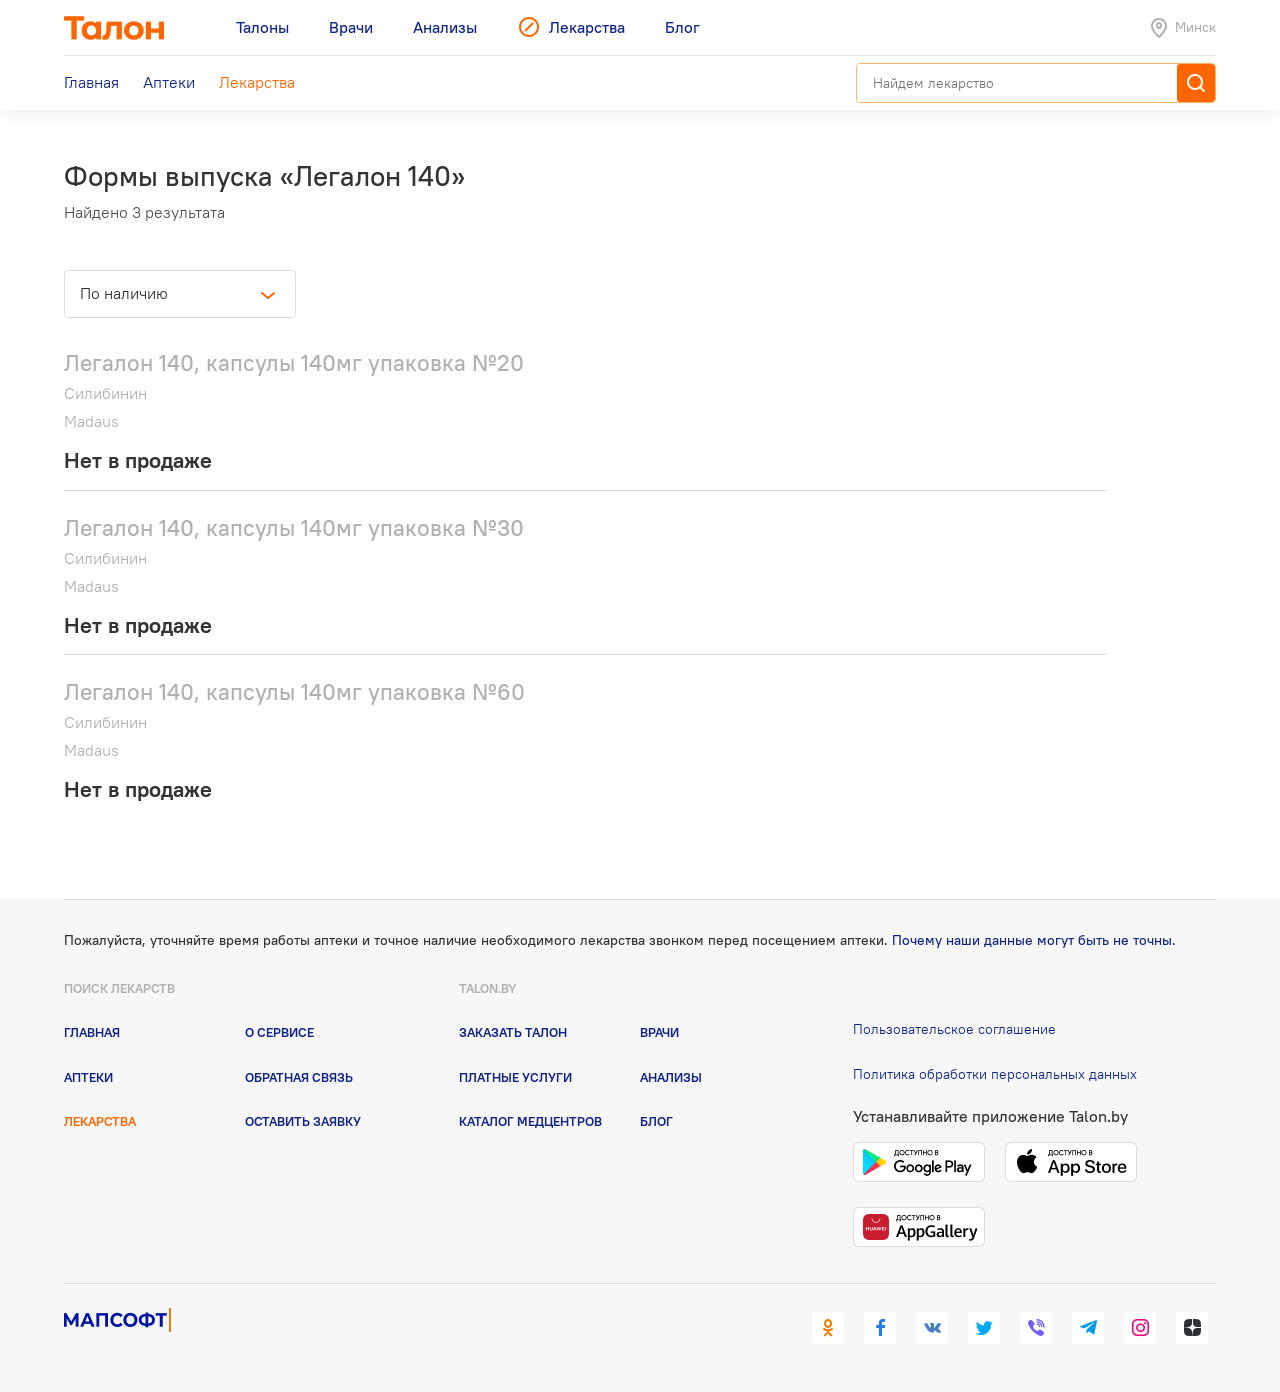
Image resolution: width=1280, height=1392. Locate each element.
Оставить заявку (303, 1121)
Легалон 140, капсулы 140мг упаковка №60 (294, 691)
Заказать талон (513, 1032)
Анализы (671, 1077)
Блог (656, 1121)
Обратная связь (299, 1077)
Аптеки (88, 1077)
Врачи (659, 1032)
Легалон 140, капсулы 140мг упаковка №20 (294, 362)
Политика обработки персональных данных (995, 1074)
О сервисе (279, 1032)
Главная (92, 1032)
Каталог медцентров (530, 1121)
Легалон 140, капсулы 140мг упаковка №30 (294, 527)
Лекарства (100, 1121)
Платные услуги (515, 1077)
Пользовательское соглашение (954, 1029)
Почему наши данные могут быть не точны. (1034, 940)
